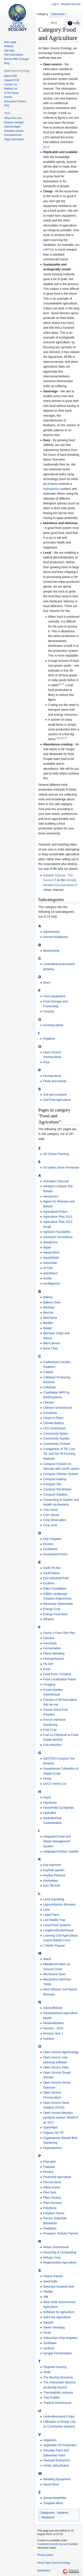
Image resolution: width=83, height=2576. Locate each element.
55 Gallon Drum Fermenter (61, 1167)
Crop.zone (50, 1525)
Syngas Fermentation (57, 2353)
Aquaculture (51, 1252)
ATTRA (48, 1268)
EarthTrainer (51, 1573)
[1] (45, 147)
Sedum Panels (53, 2276)
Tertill (46, 2372)
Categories (47, 2512)
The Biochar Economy (58, 2377)
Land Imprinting (53, 1899)
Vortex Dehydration (56, 2465)
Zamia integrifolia (54, 2498)
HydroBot (49, 1813)
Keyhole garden (53, 1870)
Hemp (47, 1778)
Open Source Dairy (56, 2067)
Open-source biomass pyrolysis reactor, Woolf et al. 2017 (60, 2117)
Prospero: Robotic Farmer (60, 2233)
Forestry (48, 1011)
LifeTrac (48, 249)
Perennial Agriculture (57, 2177)
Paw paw (49, 2161)
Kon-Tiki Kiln (51, 1885)
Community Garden (56, 1438)
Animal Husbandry (55, 937)
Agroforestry (51, 931)
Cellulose (49, 1387)
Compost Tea (52, 1484)
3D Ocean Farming (56, 1154)
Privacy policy (45, 2554)
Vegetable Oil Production (59, 2445)
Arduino (52, 483)
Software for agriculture (59, 2312)
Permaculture (52, 1076)
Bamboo (48, 1307)
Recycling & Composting (59, 2252)
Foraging (49, 1684)
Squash (48, 2322)
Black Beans (51, 1343)
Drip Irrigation (52, 1539)
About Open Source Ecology (53, 2562)
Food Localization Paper (59, 1679)
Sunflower (50, 2343)
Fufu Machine (52, 1745)
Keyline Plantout (54, 1875)
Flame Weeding (53, 1653)
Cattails (48, 1372)
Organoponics (52, 2148)
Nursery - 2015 (53, 2028)
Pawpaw (49, 2166)
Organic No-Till (53, 2132)
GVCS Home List (54, 1783)
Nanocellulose (52, 2008)
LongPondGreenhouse (58, 1930)
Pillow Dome (51, 2187)
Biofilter (48, 1323)
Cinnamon (50, 1413)
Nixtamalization (53, 2023)
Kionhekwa (50, 1880)
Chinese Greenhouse (57, 1407)
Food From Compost (57, 1674)
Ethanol (48, 1619)
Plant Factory (52, 2197)
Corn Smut (50, 1509)
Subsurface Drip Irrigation (60, 2338)
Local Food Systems (57, 1925)
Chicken (48, 1402)
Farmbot (48, 1638)
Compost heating (54, 1479)
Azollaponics (51, 1283)
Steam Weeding (54, 2327)
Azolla (47, 1278)
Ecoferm (48, 1583)
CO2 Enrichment (54, 1428)
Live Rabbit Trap (54, 1920)
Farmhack (50, 1643)
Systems (62, 2512)
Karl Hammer (52, 1865)
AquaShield (51, 1257)
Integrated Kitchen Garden (61, 1851)
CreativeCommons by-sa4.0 (53, 2544)
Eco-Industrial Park (56, 1578)
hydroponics (51, 488)
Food (46, 1669)
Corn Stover (51, 1515)
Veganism (49, 2440)
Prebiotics (49, 2228)
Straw (47, 2332)
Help (76, 23)
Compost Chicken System (60, 1474)
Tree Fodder (51, 2397)
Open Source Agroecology (60, 2052)
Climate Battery (53, 1423)
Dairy (46, 982)
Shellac (48, 2291)
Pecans (48, 2171)
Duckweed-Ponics (55, 1554)
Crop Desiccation (54, 1520)
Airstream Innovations (57, 1237)
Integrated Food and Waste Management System (56, 1841)
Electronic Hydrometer (58, 1603)
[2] (60, 683)
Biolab (47, 1328)
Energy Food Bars (55, 1614)
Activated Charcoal (56, 1181)
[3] (58, 737)
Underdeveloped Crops (58, 2416)
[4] (63, 737)
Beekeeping (51, 950)
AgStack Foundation (56, 1232)
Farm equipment (54, 996)
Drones (48, 1544)
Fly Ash (48, 1664)
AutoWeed (50, 1273)
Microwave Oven (54, 1974)
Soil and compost (54, 1094)
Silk (45, 2297)
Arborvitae (50, 1263)
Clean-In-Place (53, 1418)
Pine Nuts (49, 2192)
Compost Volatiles (55, 1494)
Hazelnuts (50, 1802)
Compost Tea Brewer (57, 1489)
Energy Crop (51, 1609)
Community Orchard (56, 1443)
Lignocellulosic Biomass (59, 1904)
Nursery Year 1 (53, 2033)
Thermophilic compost (58, 2392)
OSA (46, 1062)
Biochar (48, 1312)
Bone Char (50, 1348)
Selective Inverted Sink (58, 2286)
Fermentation (52, 1648)
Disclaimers (44, 2570)
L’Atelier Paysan (54, 1945)
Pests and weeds (54, 1081)
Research (47, 2517)
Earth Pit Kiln (52, 1568)
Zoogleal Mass (53, 2503)
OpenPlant (50, 2127)
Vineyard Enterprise (56, 2460)
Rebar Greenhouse (56, 2247)
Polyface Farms (53, 2213)
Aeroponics (50, 1196)
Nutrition (48, 2038)
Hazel (47, 1797)
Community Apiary (55, 1433)
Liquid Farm (51, 1914)
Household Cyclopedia (58, 1807)
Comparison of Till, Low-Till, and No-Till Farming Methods (59, 1453)
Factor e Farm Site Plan (59, 1633)
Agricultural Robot (55, 1211)
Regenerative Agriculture (59, 2262)
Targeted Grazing (54, 2367)
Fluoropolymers (53, 1658)
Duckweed (50, 1549)
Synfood (48, 2348)
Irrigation (49, 1038)
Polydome (50, 2208)
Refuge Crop (51, 2257)
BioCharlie (50, 1317)
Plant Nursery (52, 2202)
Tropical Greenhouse (57, 2402)
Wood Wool (51, 2484)
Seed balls (50, 2281)
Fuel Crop (49, 1729)
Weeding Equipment (56, 2479)
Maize (47, 1959)
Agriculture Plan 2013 (57, 1216)
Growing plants (53, 1025)
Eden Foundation (54, 1588)
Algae (47, 1247)
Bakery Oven (52, 1302)
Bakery (48, 1297)
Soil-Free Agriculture (57, 1099)
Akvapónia (50, 1242)
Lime (46, 1909)
